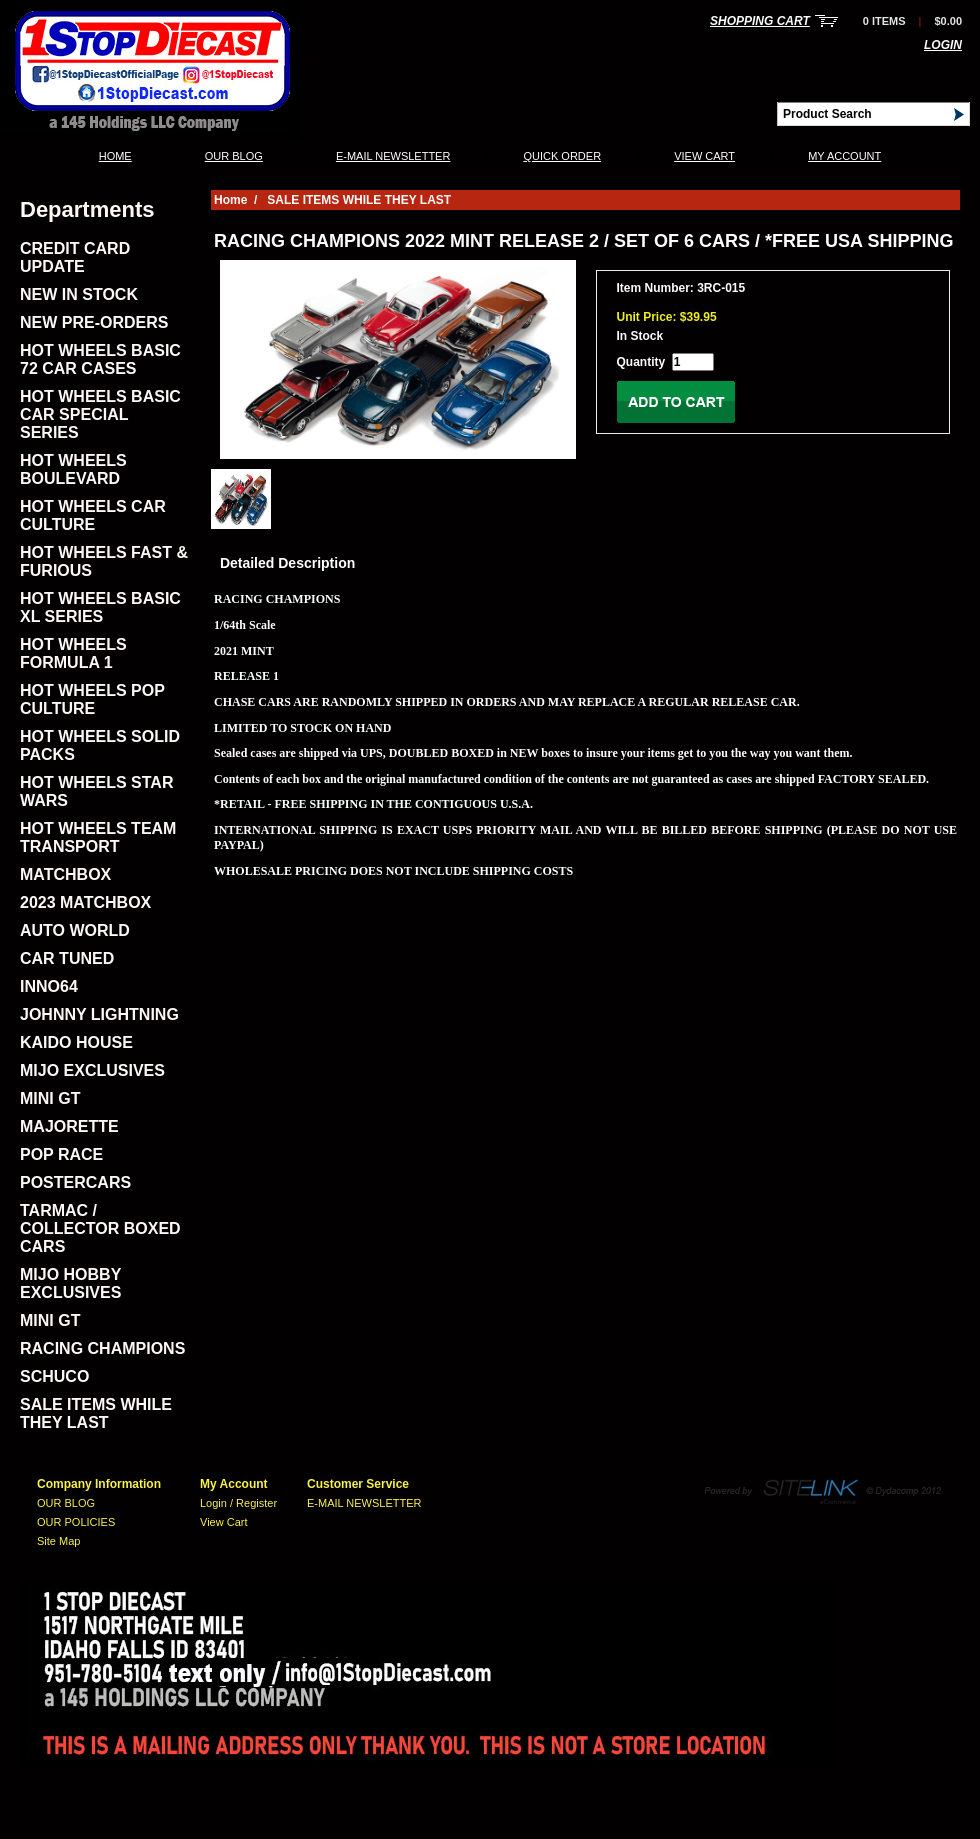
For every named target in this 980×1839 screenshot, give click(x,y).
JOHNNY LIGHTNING (99, 1014)
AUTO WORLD (75, 930)
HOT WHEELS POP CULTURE (92, 699)
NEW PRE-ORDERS (94, 322)
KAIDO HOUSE (76, 1042)
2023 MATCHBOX (85, 902)
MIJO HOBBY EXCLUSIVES (70, 1283)
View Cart (704, 156)
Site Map (58, 1541)
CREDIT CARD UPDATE (75, 257)
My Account (844, 156)
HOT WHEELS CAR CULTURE (93, 515)
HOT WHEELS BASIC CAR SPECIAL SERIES (100, 414)
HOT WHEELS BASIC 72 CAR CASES (100, 359)
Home (115, 156)
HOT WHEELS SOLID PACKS (100, 745)
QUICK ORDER (562, 156)
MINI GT (50, 1098)
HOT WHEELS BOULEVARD (73, 469)
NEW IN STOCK (79, 294)
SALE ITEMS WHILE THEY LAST (96, 1413)
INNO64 (49, 986)
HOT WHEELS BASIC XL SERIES (100, 607)
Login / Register (238, 1503)
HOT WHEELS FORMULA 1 (73, 653)
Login (943, 45)
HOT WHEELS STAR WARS (96, 791)
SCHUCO (54, 1376)
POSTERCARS (75, 1182)
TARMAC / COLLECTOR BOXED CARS (100, 1228)
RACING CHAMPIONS (102, 1348)
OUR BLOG (234, 156)
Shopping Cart (760, 21)
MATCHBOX (65, 874)
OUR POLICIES (76, 1522)
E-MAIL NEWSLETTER (393, 156)
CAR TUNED (67, 958)
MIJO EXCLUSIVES (92, 1070)
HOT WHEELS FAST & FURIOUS (104, 561)
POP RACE (61, 1154)
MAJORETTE (69, 1126)
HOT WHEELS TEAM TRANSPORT (98, 837)
